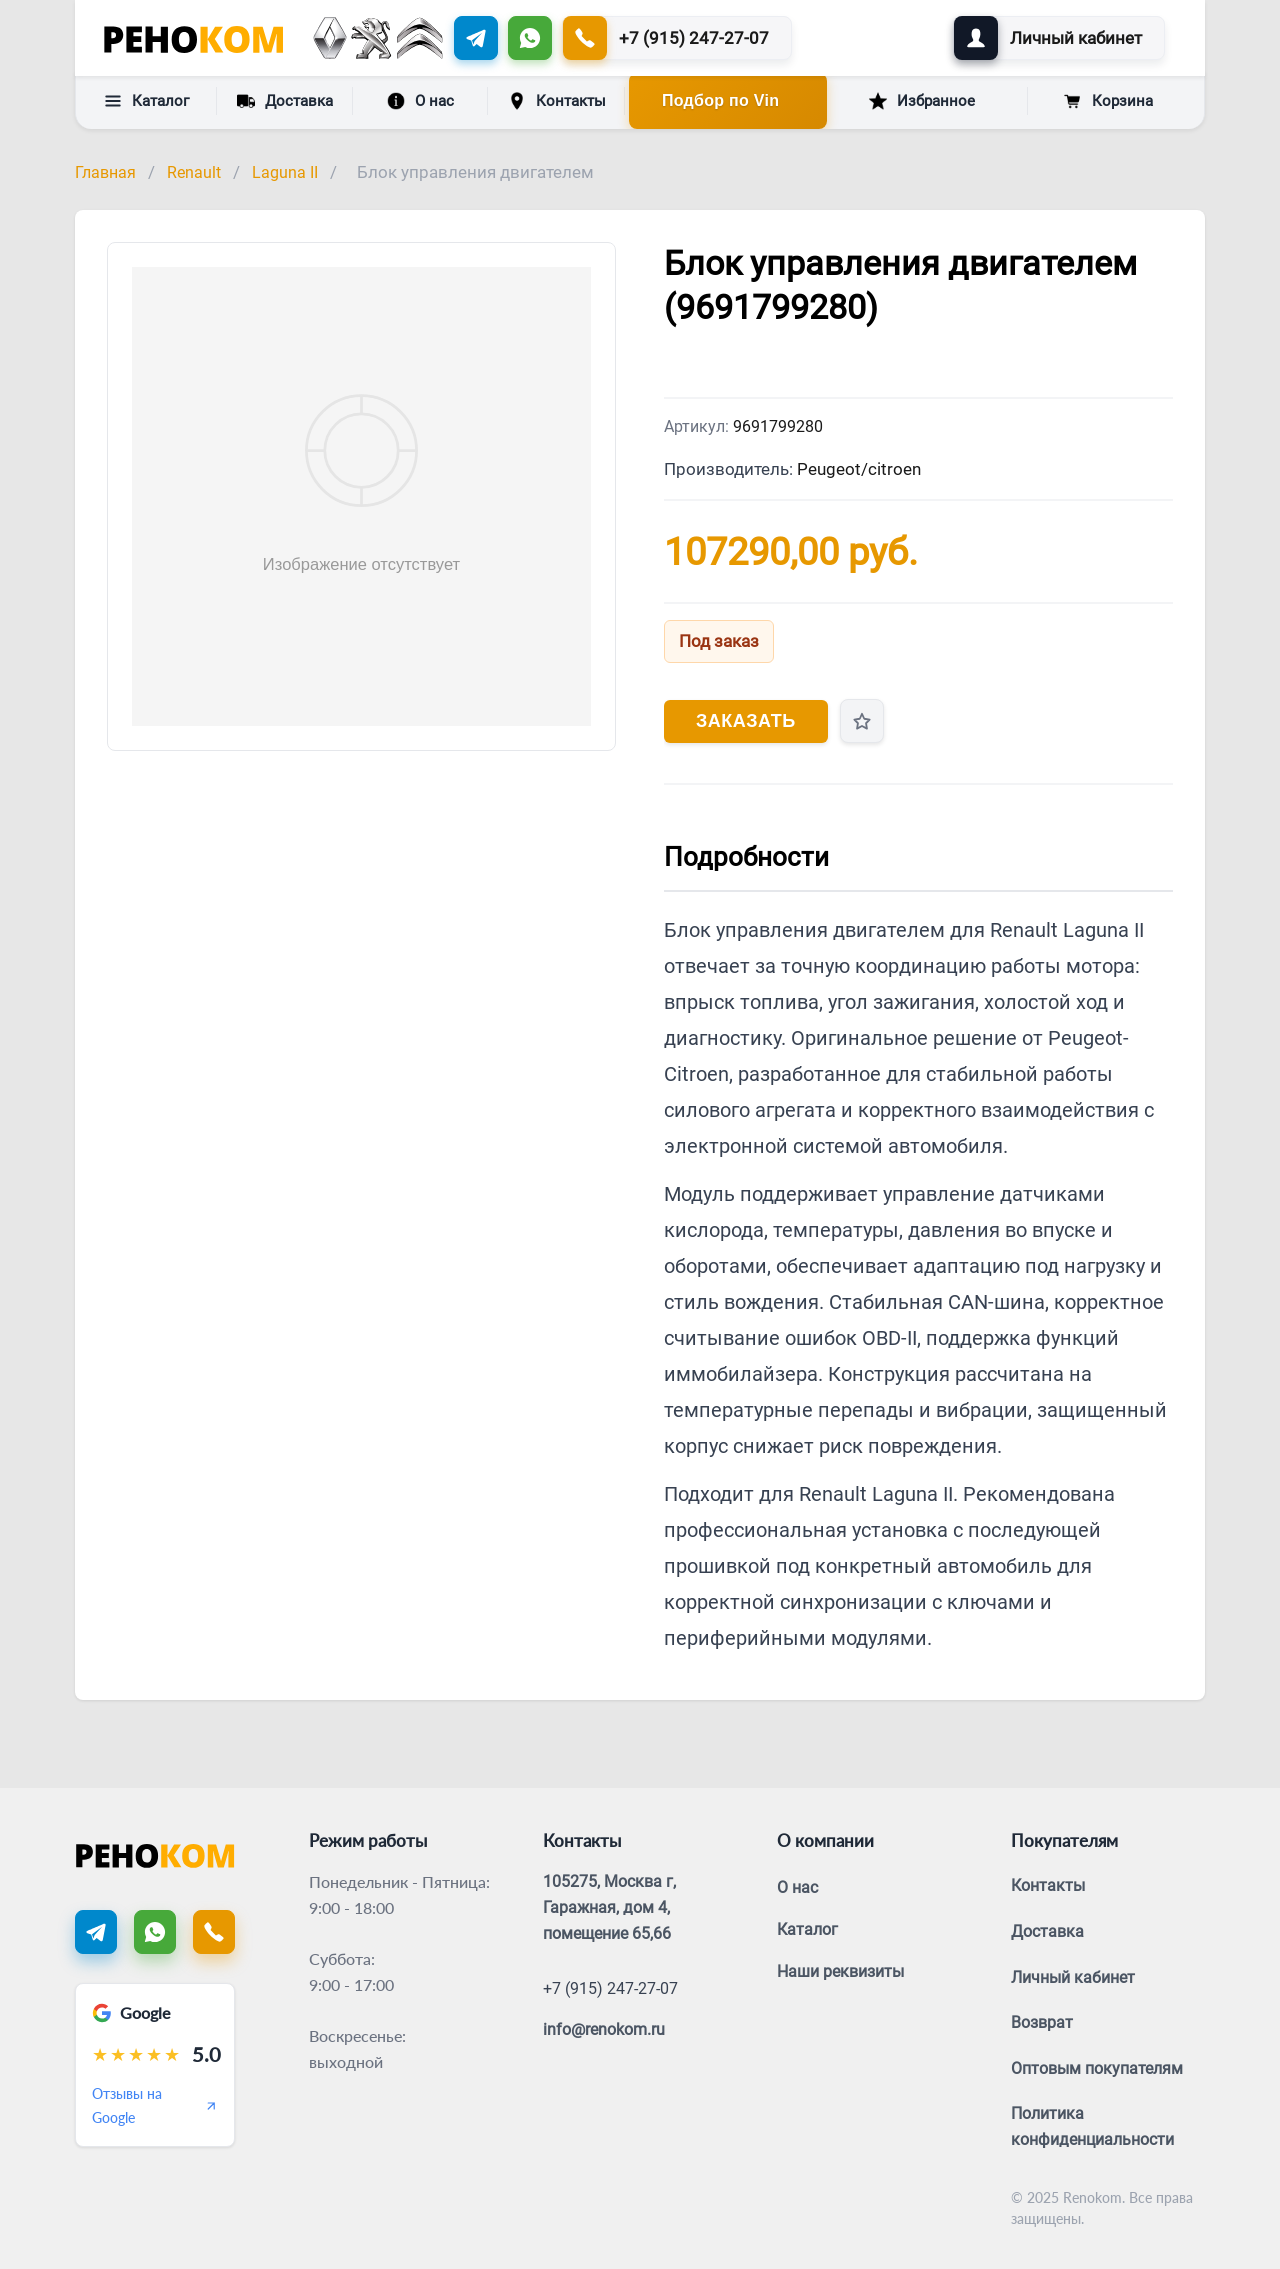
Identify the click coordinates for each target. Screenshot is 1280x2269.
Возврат (1042, 2022)
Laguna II (285, 172)
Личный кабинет (1073, 1977)
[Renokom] (193, 38)
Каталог (146, 101)
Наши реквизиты (840, 1971)
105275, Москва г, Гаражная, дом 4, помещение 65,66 (609, 1907)
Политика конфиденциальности (1092, 2126)
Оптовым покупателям (1097, 2068)
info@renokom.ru (604, 2029)
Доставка (285, 100)
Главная (105, 172)
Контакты (557, 101)
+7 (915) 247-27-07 (610, 1988)
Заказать (746, 721)
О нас (420, 101)
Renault (194, 172)
